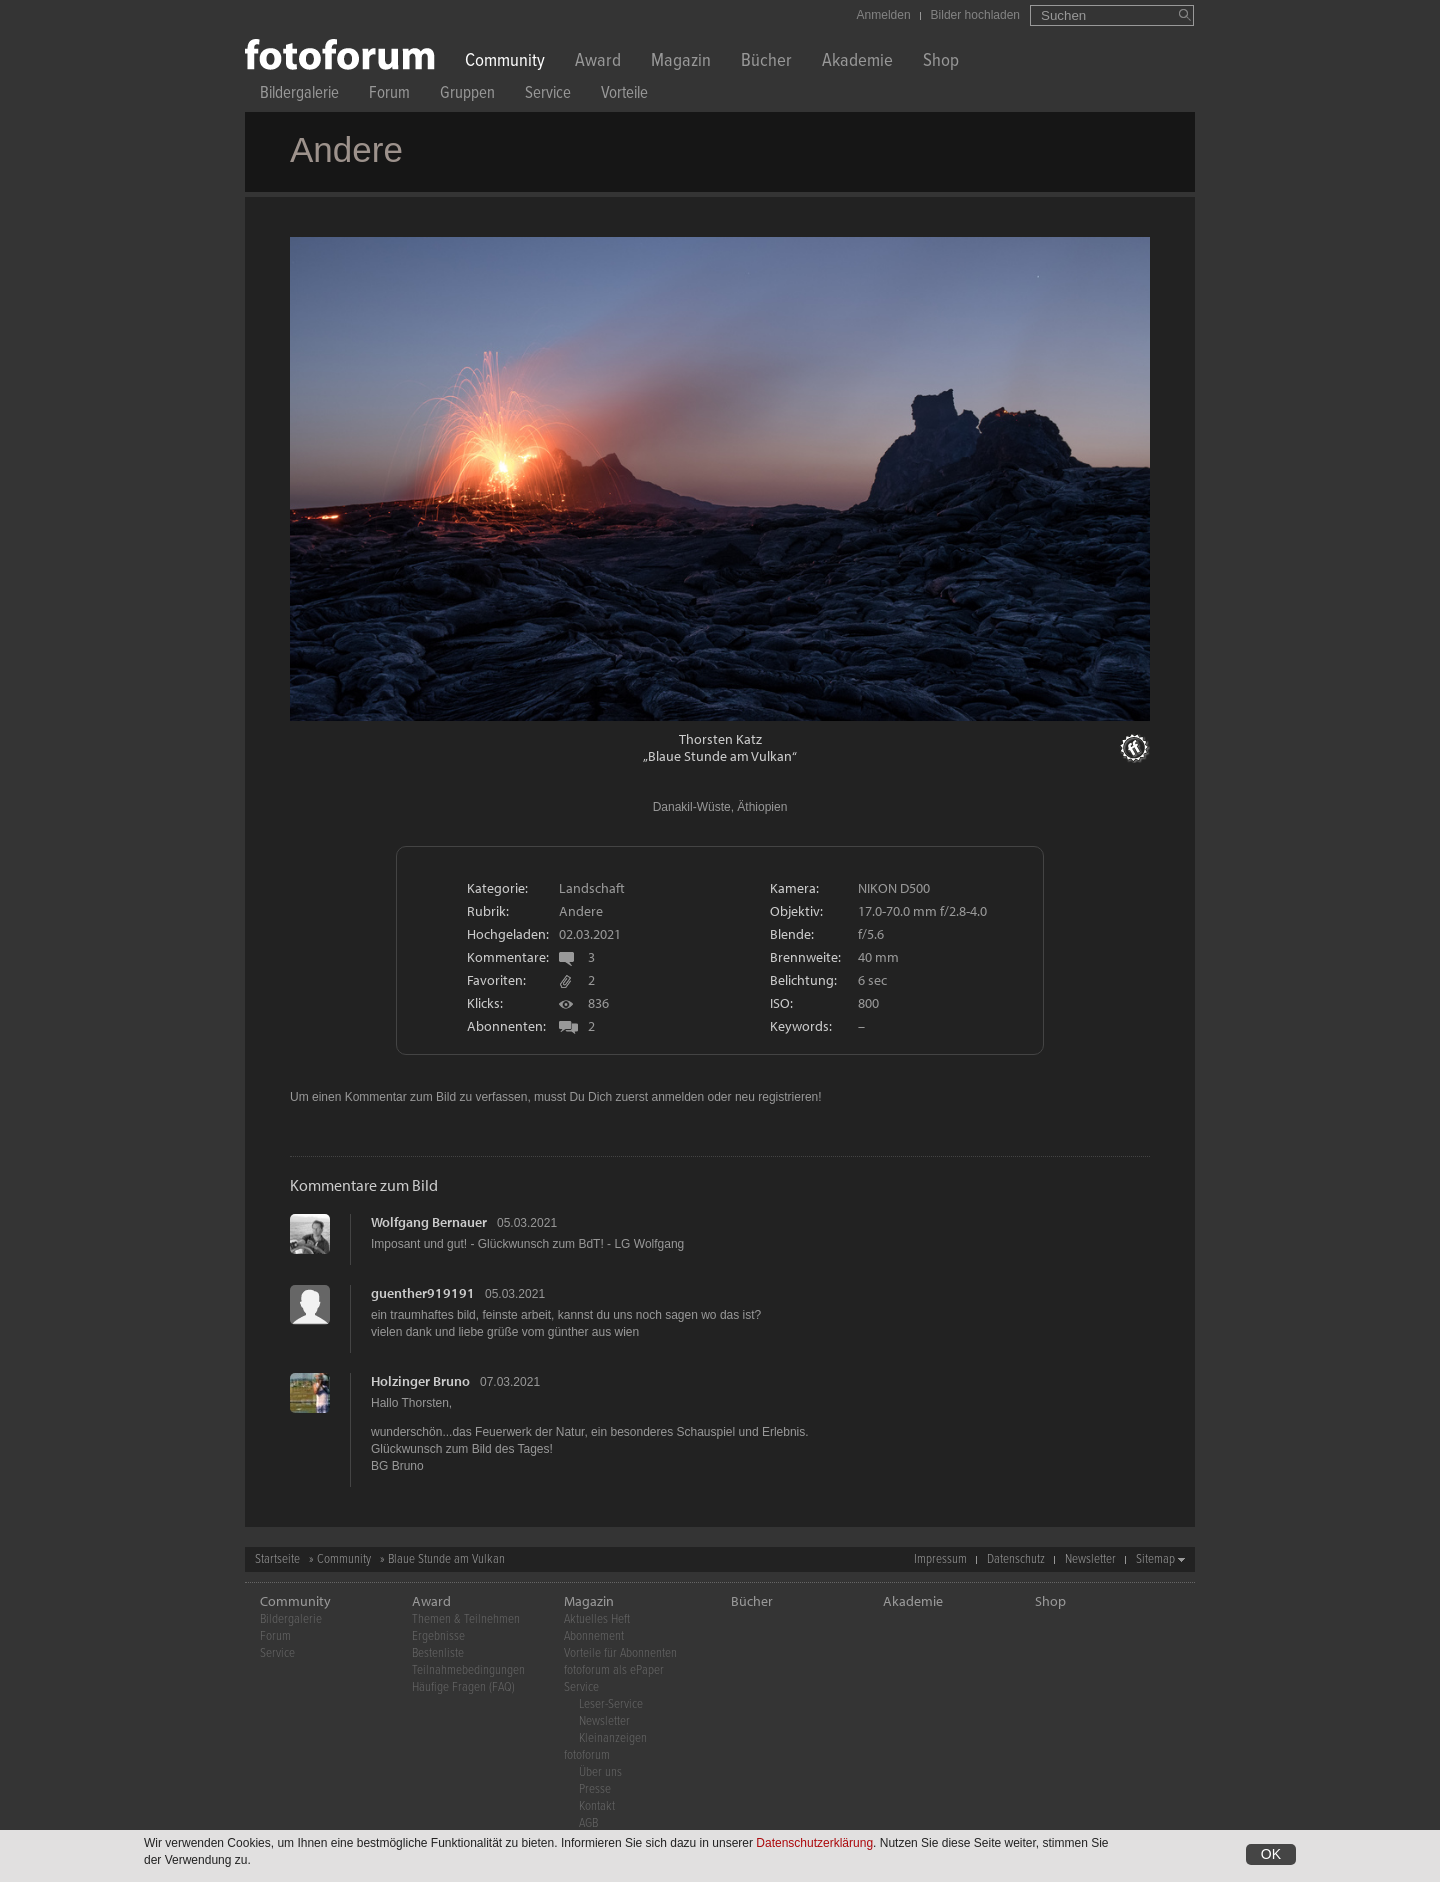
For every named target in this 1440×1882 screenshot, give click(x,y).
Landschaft (592, 888)
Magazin (681, 62)
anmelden (677, 1097)
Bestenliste (438, 1653)
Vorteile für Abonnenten (620, 1653)
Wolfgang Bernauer (429, 1222)
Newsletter (1090, 1559)
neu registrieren (776, 1097)
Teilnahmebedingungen (468, 1670)
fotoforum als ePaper (614, 1670)
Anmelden (884, 15)
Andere (581, 911)
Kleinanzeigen (613, 1738)
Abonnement (594, 1636)
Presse (595, 1789)
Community (505, 62)
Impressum (940, 1559)
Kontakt (597, 1806)
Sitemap (1155, 1559)
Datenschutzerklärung (814, 1845)
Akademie (857, 62)
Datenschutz (1016, 1559)
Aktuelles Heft (597, 1619)
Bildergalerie (299, 95)
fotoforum (587, 1755)
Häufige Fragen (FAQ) (463, 1687)
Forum (389, 95)
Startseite (277, 1559)
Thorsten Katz (720, 739)
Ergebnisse (438, 1636)
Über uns (600, 1772)
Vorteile (624, 95)
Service (548, 95)
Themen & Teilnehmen (466, 1619)
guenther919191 (423, 1293)
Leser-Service (611, 1704)
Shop (941, 62)
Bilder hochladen (975, 15)
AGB (588, 1823)
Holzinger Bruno (420, 1381)
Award (598, 62)
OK (1271, 1856)
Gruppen (467, 95)
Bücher (766, 62)
